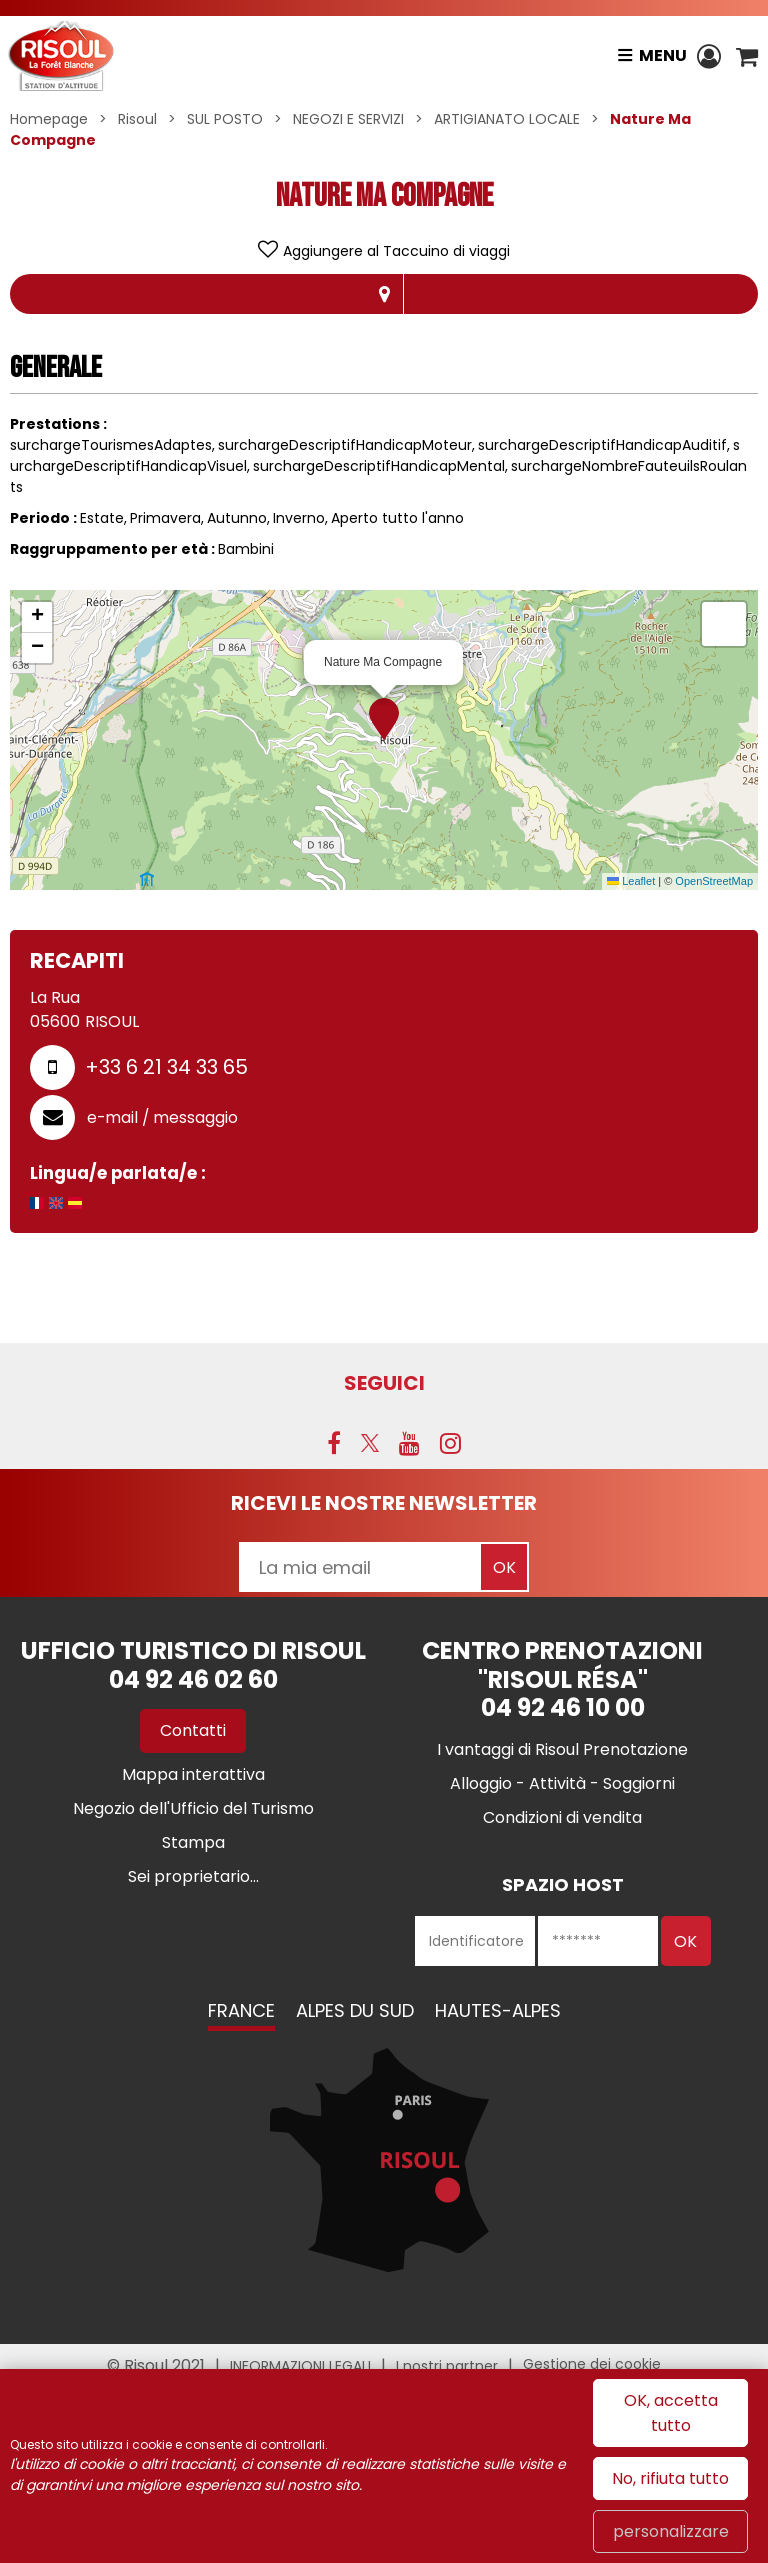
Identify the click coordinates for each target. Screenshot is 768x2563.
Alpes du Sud (355, 2010)
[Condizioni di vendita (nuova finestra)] (562, 1817)
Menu (663, 55)
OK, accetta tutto (671, 2413)
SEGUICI (384, 1383)
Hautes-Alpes (498, 2010)
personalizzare (671, 2531)
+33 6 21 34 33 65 (166, 1067)
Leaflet (631, 881)
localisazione (383, 294)
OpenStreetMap (714, 881)
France (241, 2010)
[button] (747, 56)
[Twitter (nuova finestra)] (370, 1443)
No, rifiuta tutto (670, 2478)
